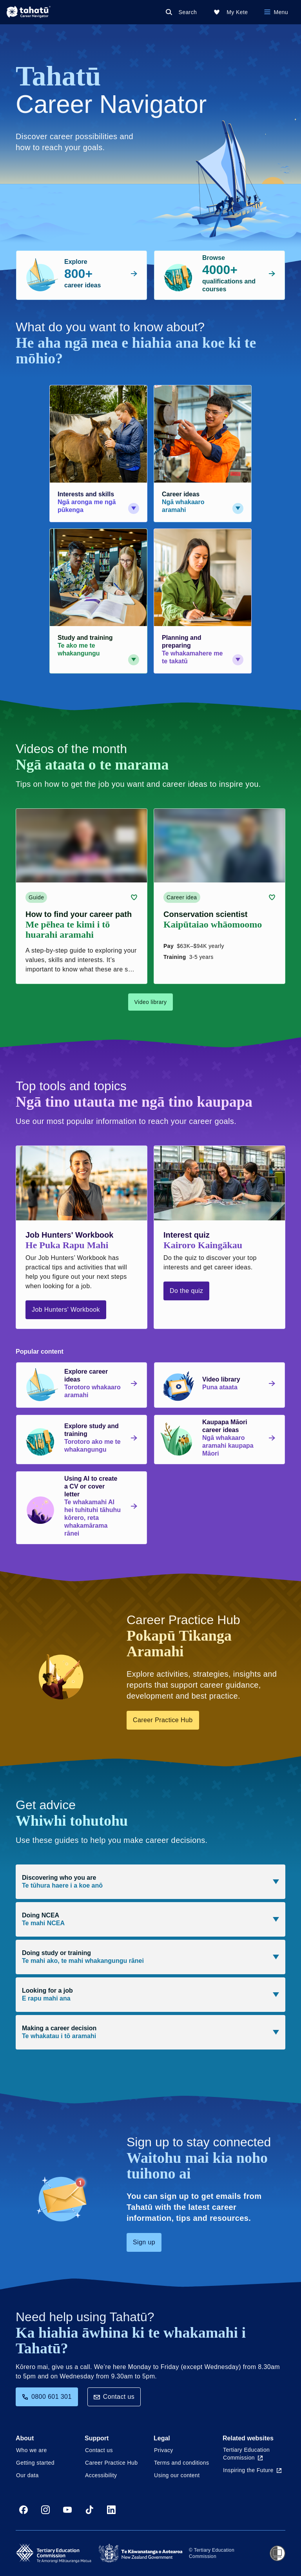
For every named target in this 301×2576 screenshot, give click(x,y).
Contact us (114, 2396)
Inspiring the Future (252, 2470)
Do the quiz (186, 1290)
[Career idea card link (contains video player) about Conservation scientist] (219, 896)
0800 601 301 (47, 2396)
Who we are (31, 2450)
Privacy (163, 2450)
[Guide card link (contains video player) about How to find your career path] (81, 896)
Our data (27, 2475)
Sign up (144, 2242)
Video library (150, 1002)
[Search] (183, 12)
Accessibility (101, 2475)
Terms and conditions (181, 2463)
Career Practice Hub (163, 1720)
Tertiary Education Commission (246, 2454)
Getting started (35, 2463)
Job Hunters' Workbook (66, 1309)
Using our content (177, 2475)
